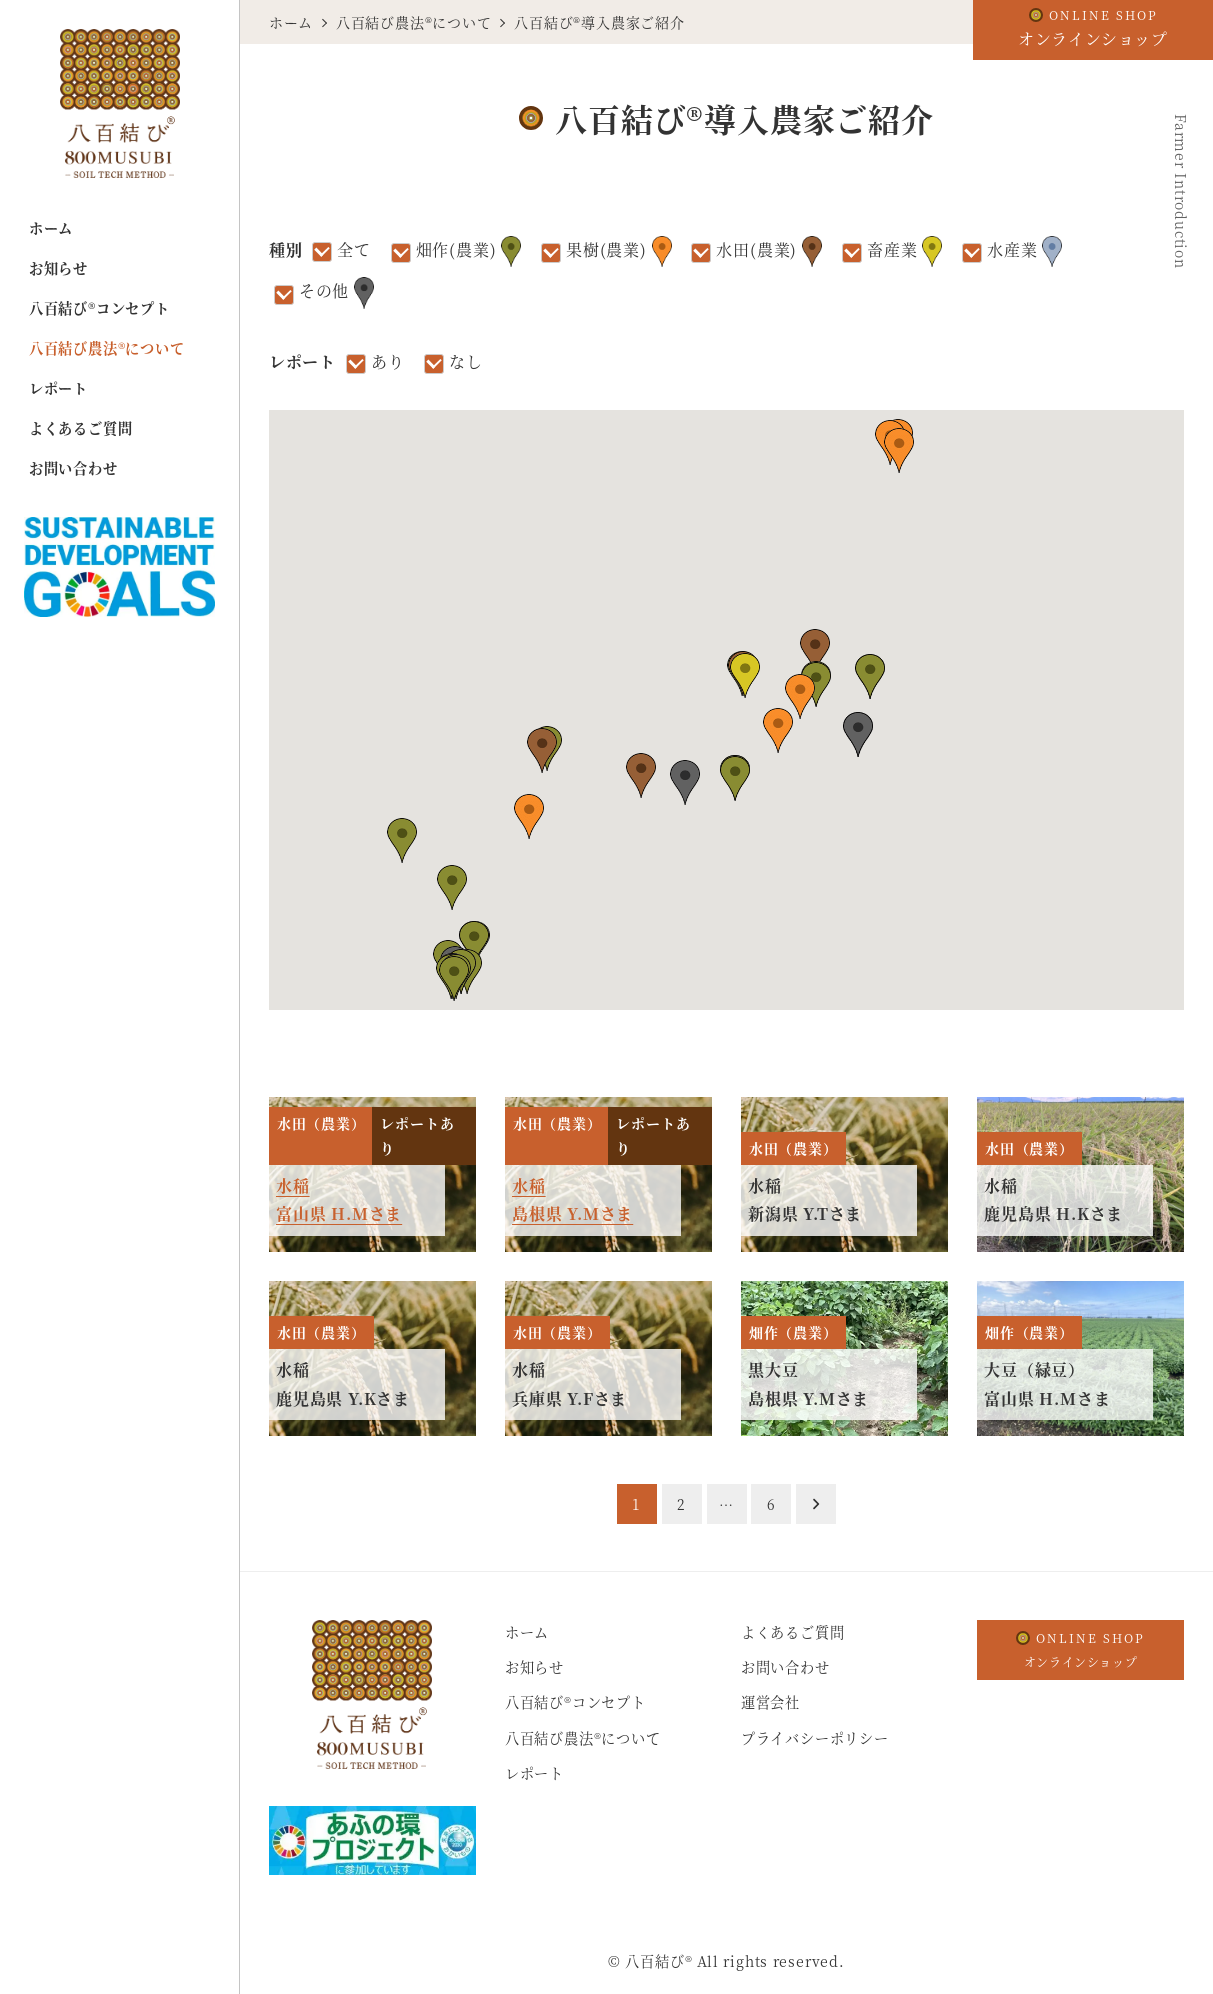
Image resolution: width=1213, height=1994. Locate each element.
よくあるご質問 (793, 1632)
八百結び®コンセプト (575, 1702)
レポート (534, 1773)
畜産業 (904, 251)
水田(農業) (769, 251)
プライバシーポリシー (815, 1738)
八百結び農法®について (583, 1738)
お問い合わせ (785, 1667)
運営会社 (770, 1702)
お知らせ (534, 1667)
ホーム (527, 1632)
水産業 (1024, 251)
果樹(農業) (619, 251)
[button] (735, 778)
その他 (336, 292)
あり (388, 361)
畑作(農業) (469, 251)
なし (466, 361)
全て (354, 249)
